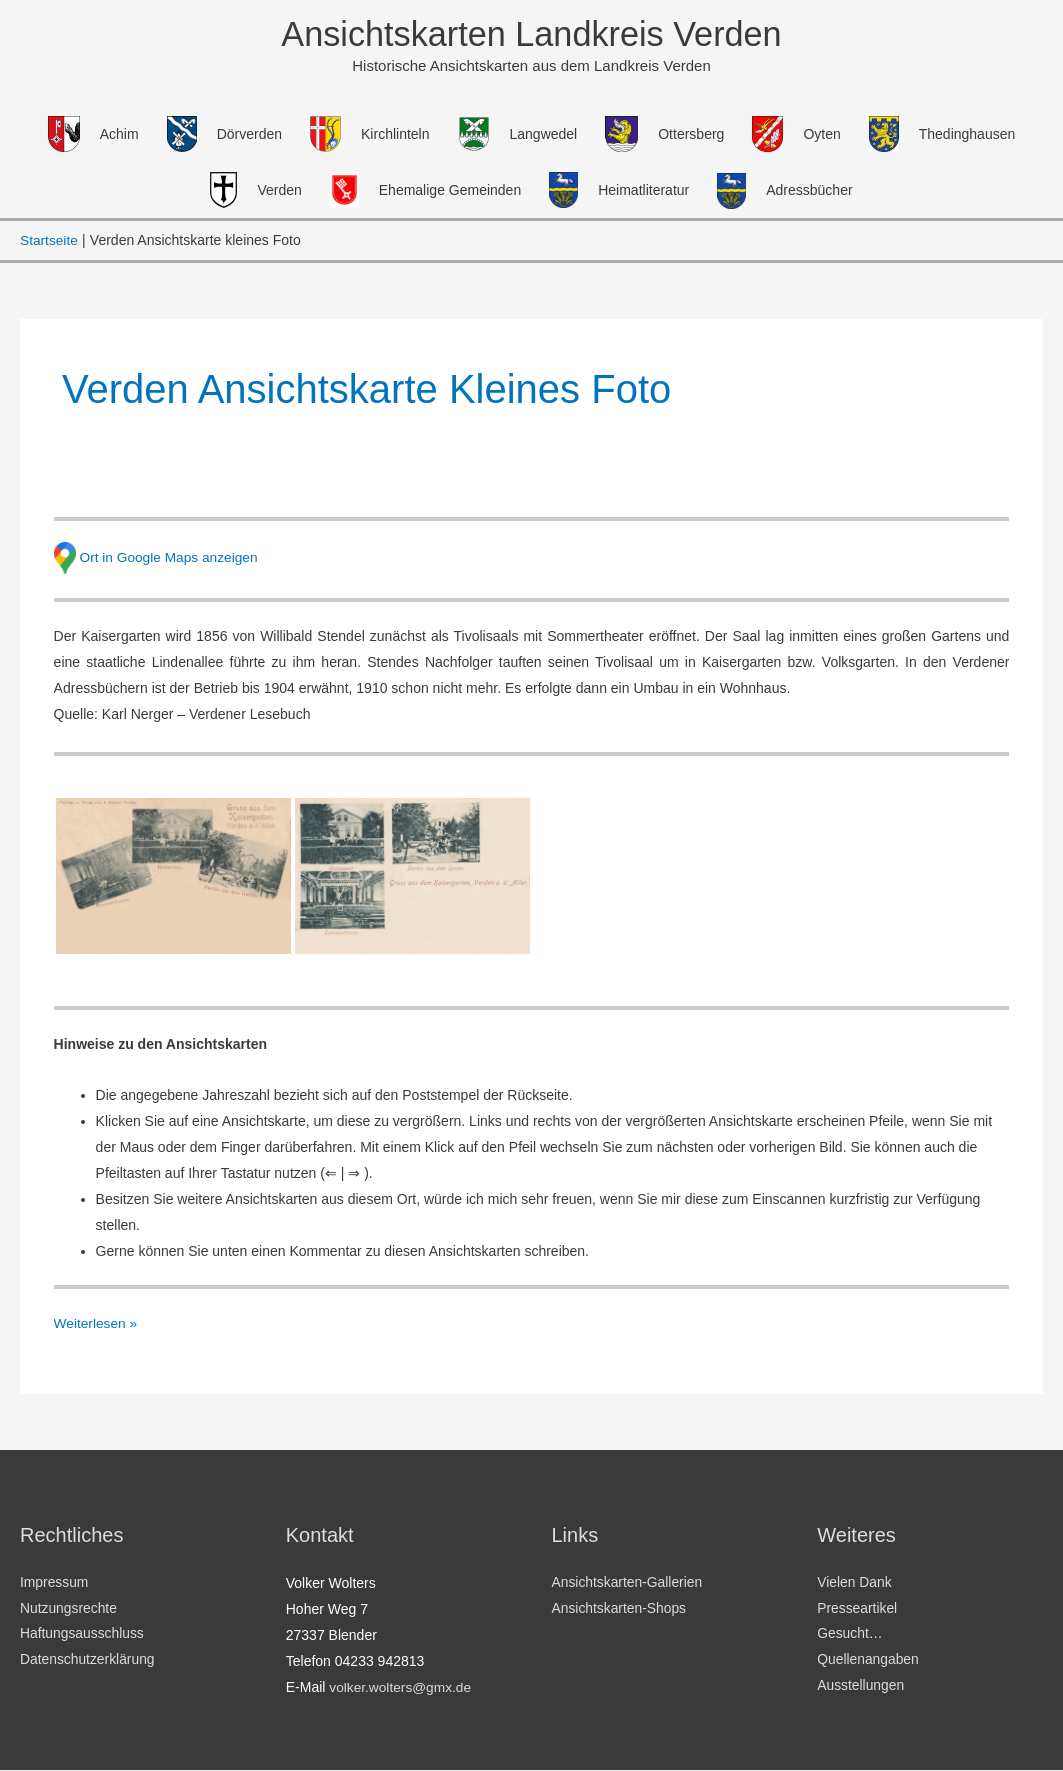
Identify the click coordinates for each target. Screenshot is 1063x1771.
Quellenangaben (868, 1662)
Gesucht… (850, 1636)
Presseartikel (857, 1610)
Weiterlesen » (96, 1321)
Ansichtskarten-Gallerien (628, 1584)
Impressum (54, 1584)
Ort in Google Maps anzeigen (170, 557)
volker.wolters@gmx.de (401, 1688)
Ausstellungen (861, 1688)
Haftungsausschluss (82, 1636)
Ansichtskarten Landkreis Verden (532, 34)
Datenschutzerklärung (88, 1662)
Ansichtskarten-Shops (620, 1610)
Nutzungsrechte (69, 1610)
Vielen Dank (854, 1584)
